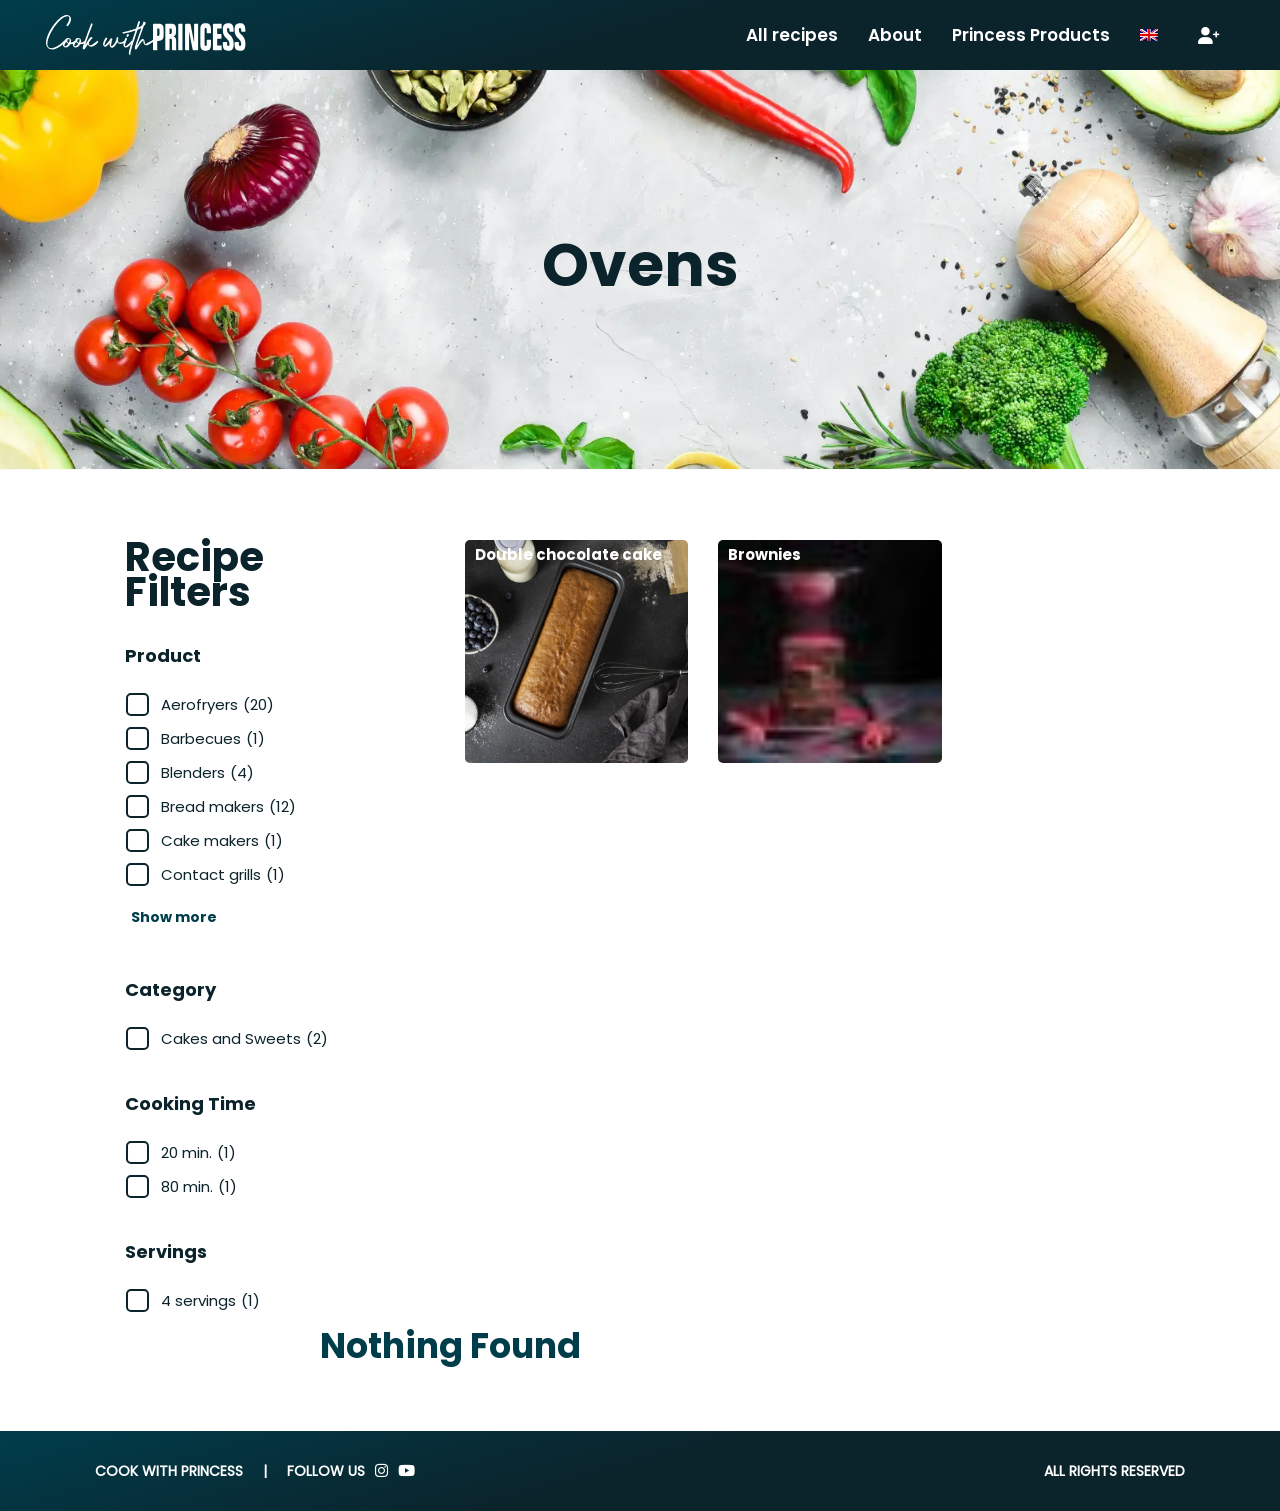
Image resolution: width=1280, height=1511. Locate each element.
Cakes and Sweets (244, 1038)
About (895, 35)
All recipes (792, 35)
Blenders (207, 772)
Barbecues (213, 738)
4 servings (210, 1300)
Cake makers (222, 840)
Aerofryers (217, 704)
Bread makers (228, 806)
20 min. (198, 1152)
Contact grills (223, 874)
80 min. (199, 1186)
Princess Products (1031, 35)
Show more (174, 917)
